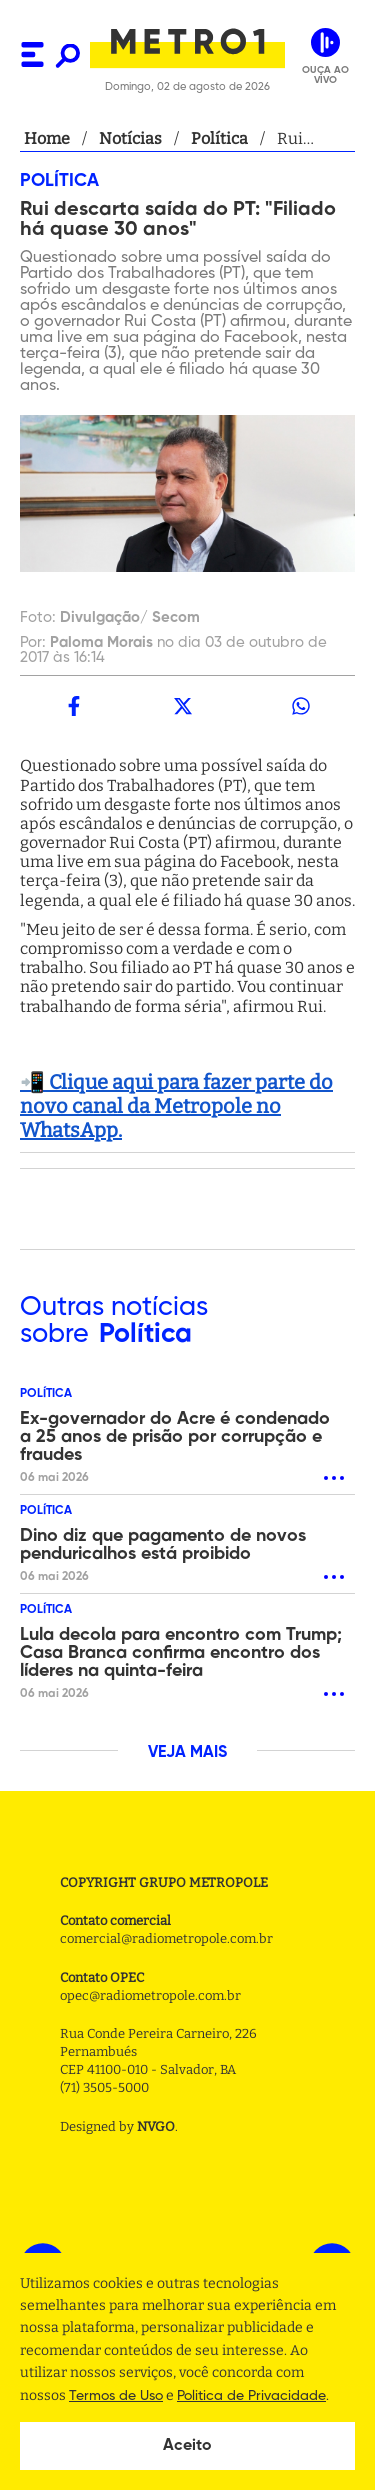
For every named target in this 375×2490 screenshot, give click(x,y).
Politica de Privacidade (251, 2396)
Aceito (187, 2446)
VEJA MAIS (187, 1753)
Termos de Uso (116, 2396)
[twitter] (182, 706)
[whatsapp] (301, 706)
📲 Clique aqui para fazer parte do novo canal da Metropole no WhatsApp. (176, 1106)
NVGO (156, 2126)
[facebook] (74, 706)
